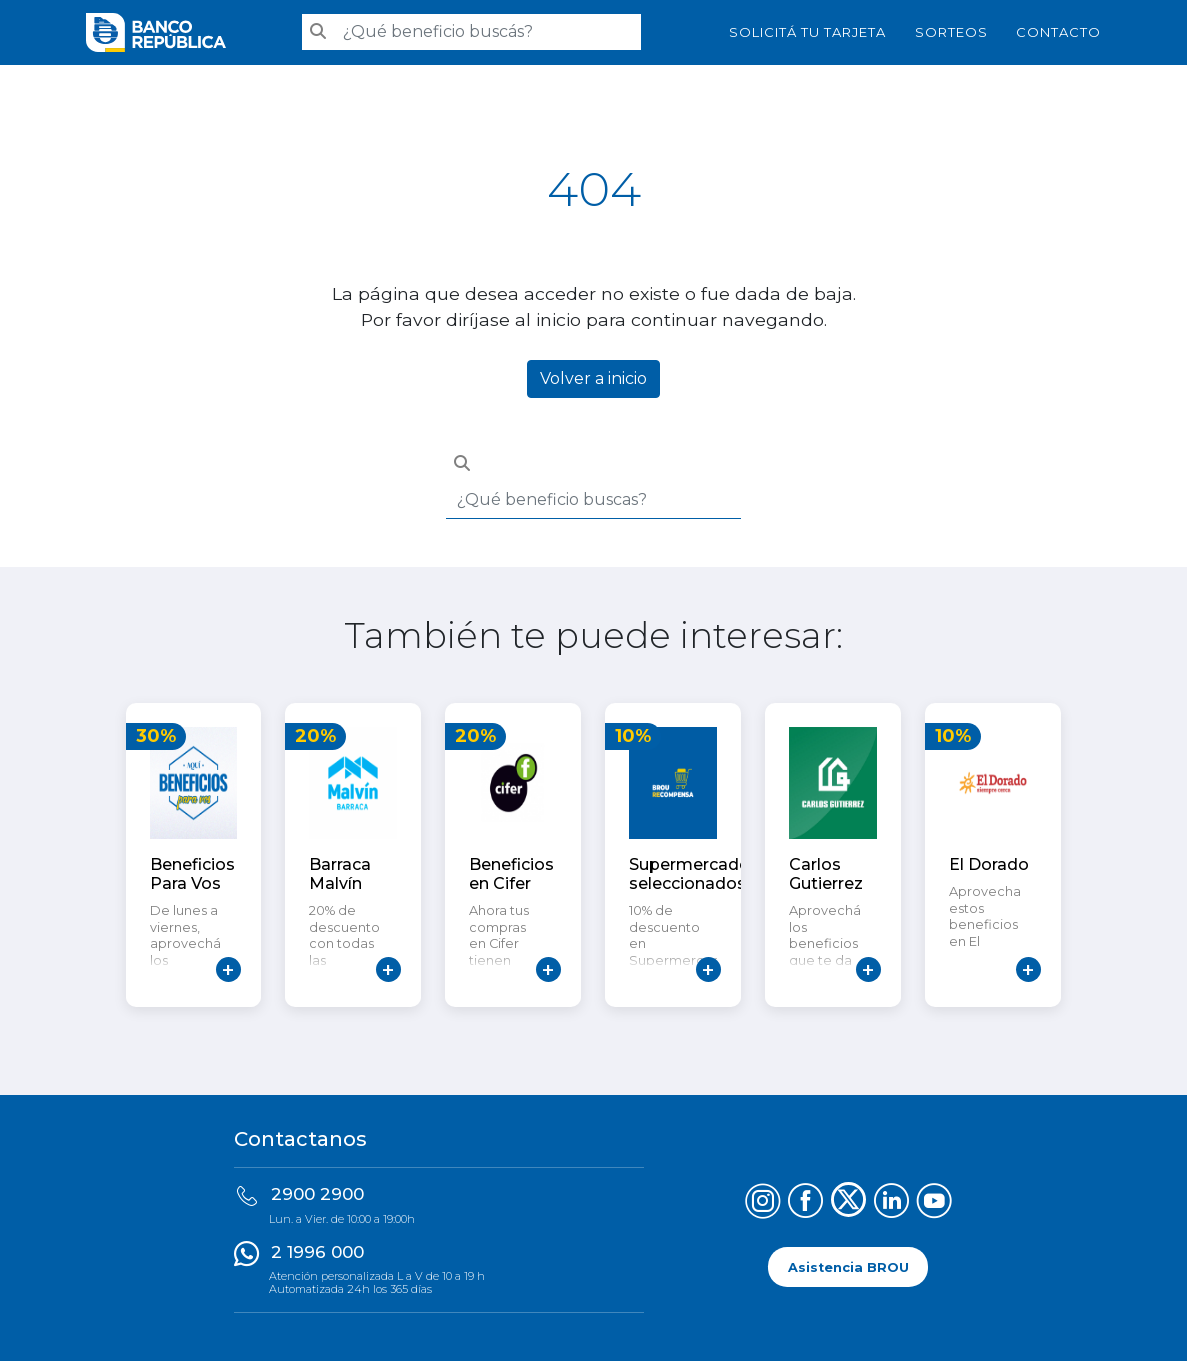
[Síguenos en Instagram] (762, 1203)
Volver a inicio (593, 378)
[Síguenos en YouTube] (934, 1203)
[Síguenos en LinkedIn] (891, 1203)
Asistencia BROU (848, 1267)
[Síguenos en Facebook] (805, 1203)
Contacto (1058, 32)
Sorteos (951, 32)
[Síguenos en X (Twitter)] (848, 1203)
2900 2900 (317, 1194)
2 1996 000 (317, 1252)
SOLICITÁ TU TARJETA (807, 32)
